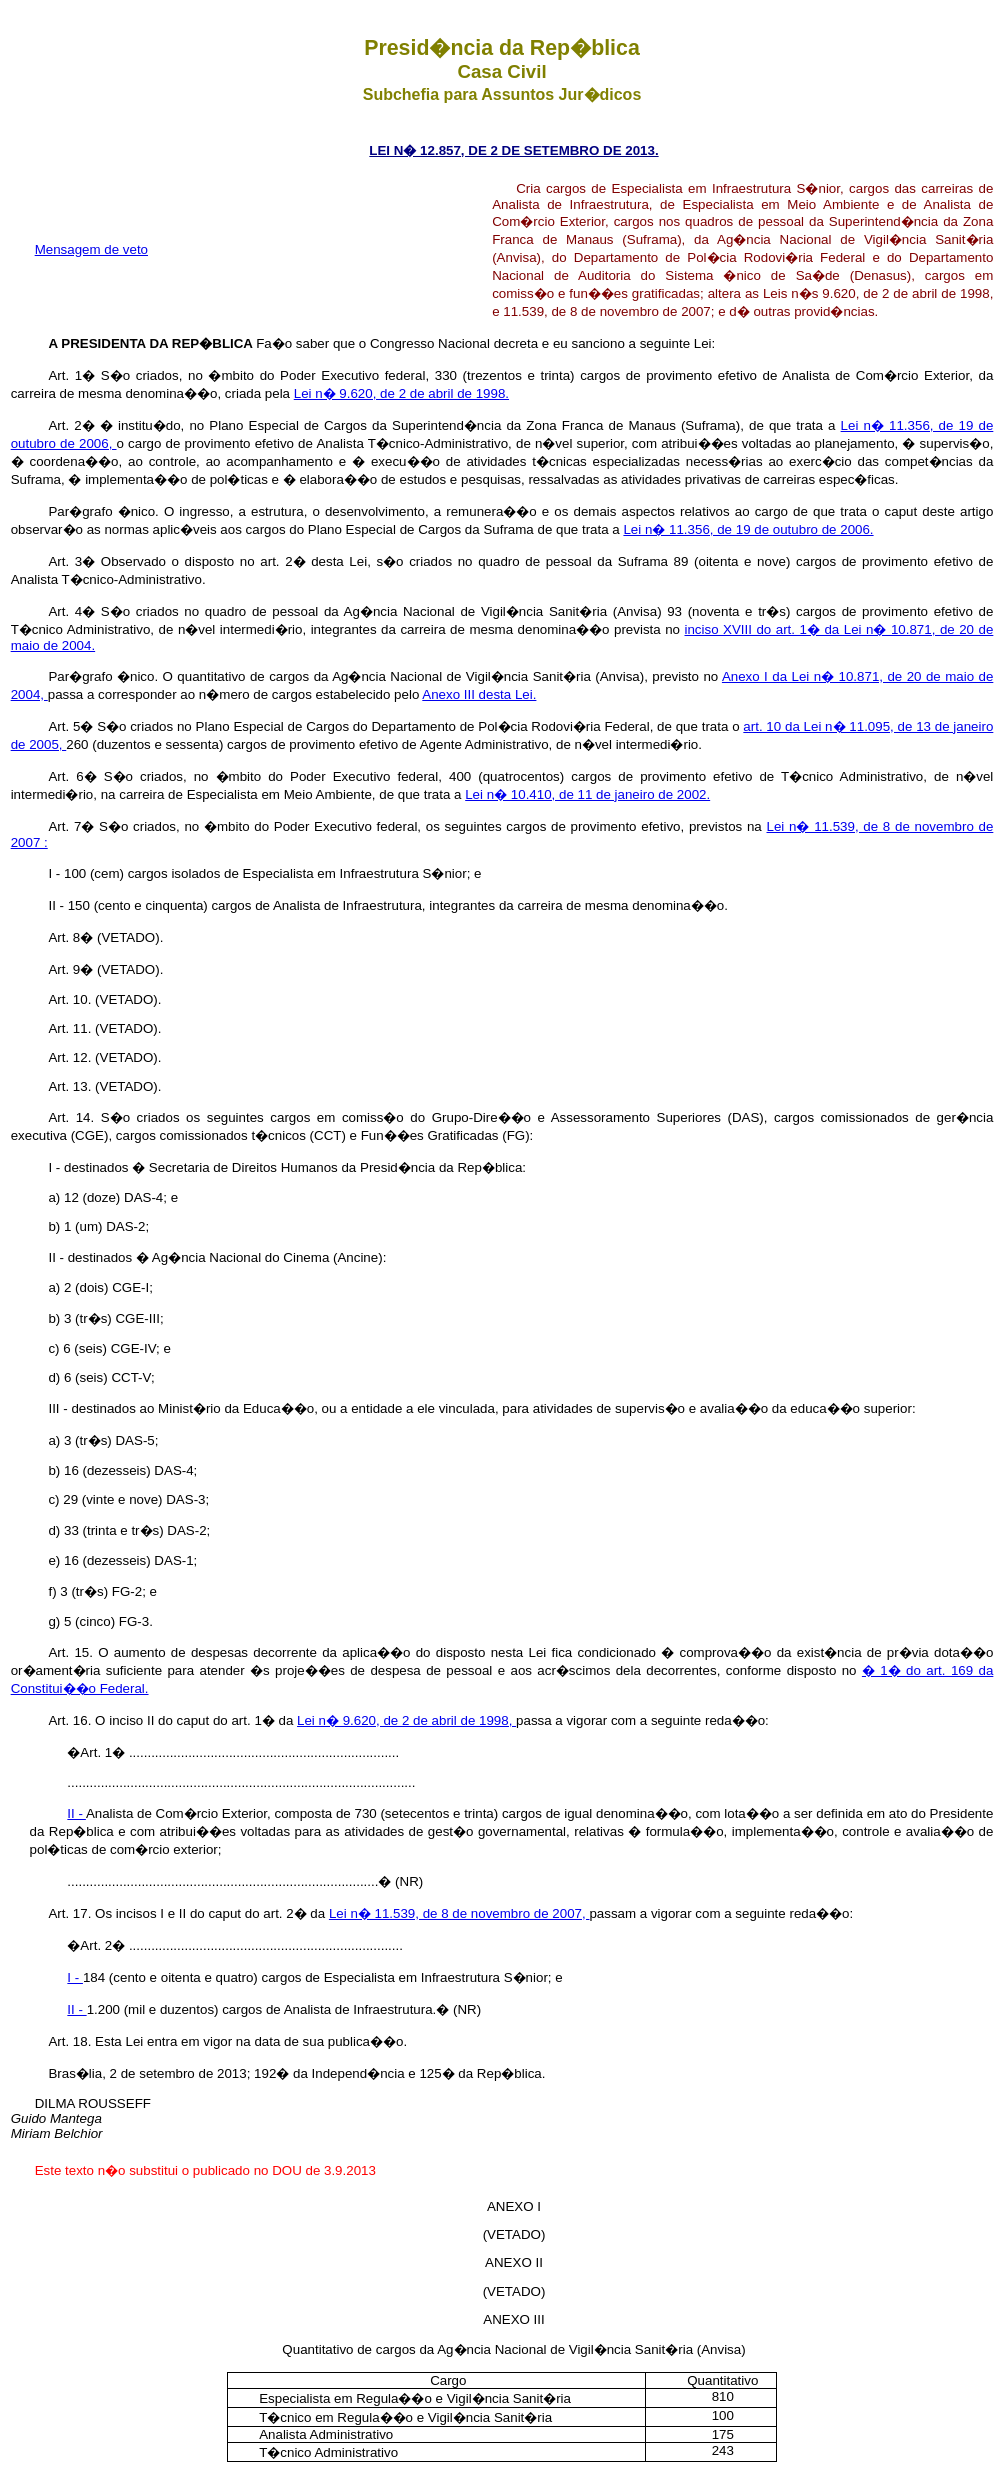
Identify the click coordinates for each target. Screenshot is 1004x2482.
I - (75, 1977)
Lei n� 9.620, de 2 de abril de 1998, (406, 1720)
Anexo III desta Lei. (479, 694)
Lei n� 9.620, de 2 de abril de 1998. (401, 393)
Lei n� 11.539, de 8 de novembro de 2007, (459, 1913)
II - (76, 1813)
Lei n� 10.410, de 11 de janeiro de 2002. (587, 794)
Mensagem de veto (91, 249)
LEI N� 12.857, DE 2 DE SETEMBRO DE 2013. (513, 150)
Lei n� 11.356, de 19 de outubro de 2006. (748, 529)
